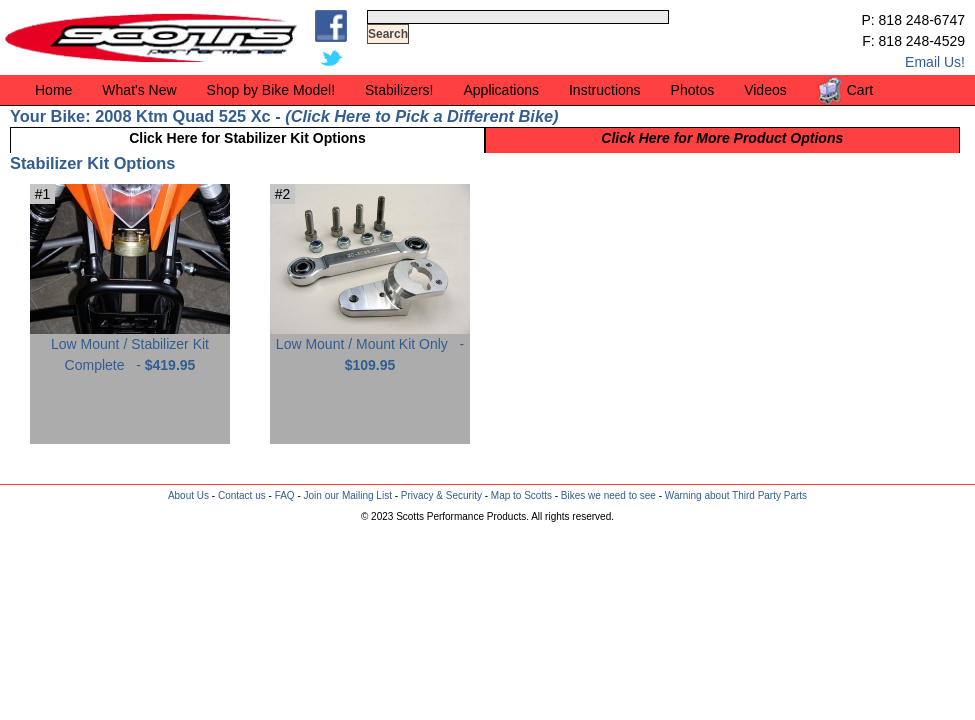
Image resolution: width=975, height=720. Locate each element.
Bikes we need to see (608, 495)
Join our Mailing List (348, 495)
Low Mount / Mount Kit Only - (370, 347)
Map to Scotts (521, 495)
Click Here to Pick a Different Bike (422, 116)
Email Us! (935, 62)
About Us (188, 495)
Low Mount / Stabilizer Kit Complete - (130, 347)
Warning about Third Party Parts (736, 495)
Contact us (242, 495)
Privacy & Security (441, 495)
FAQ (285, 495)
